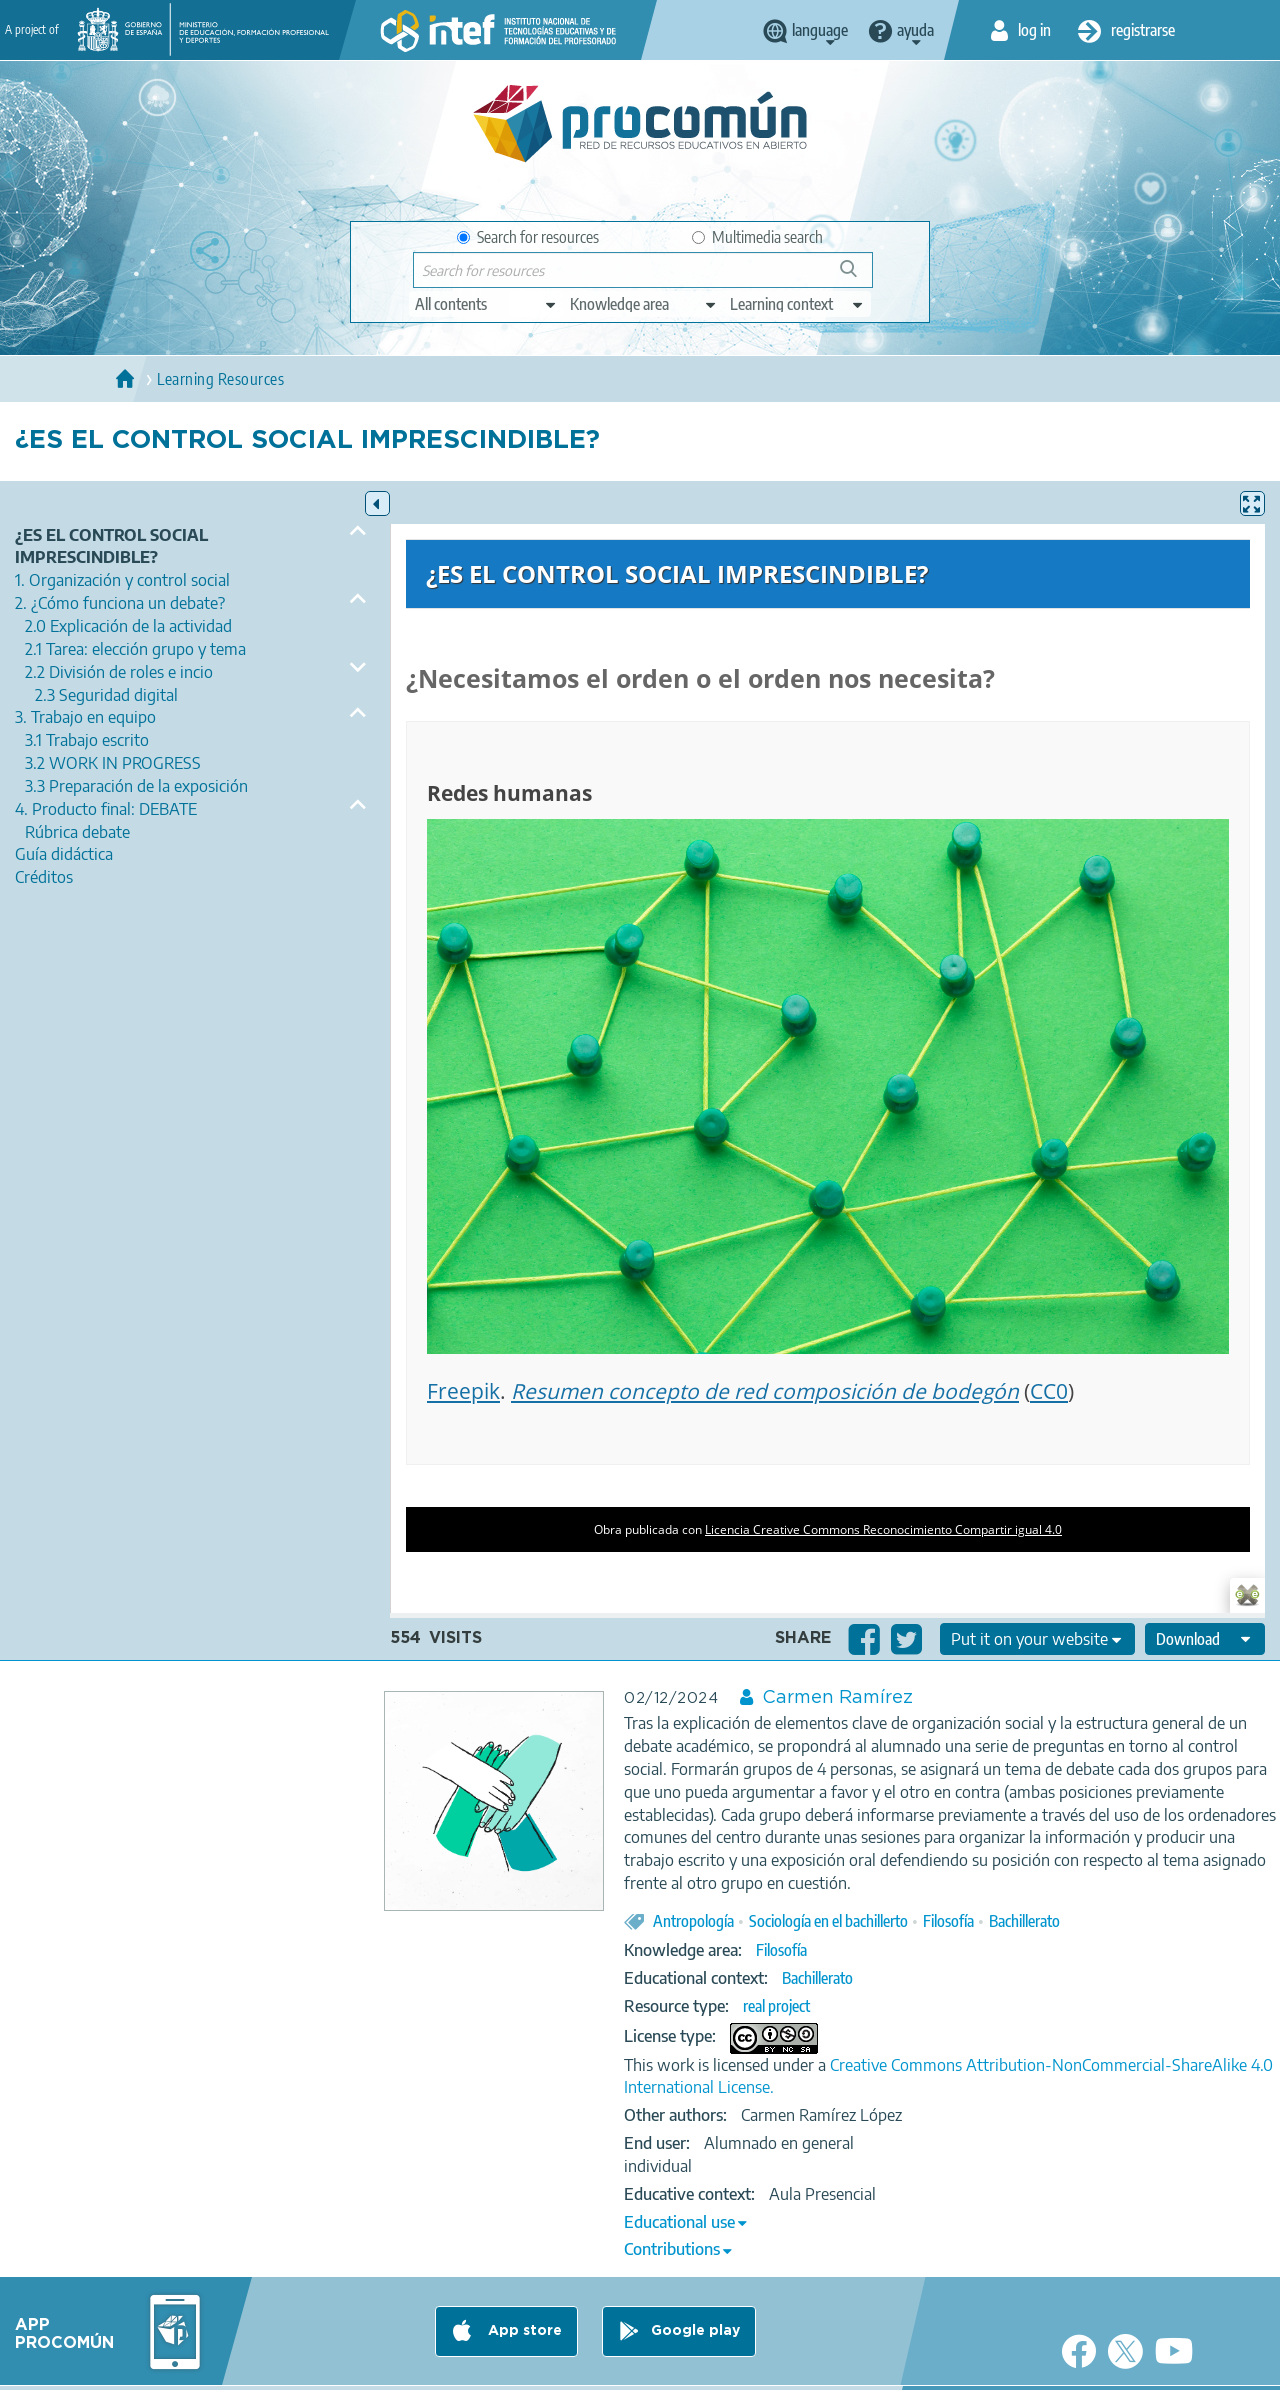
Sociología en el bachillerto (828, 1921)
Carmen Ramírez (837, 1698)
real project (776, 2006)
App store (523, 2331)
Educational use (679, 2222)
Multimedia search (757, 237)
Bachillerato (1024, 1921)
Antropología (693, 1921)
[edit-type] (486, 304)
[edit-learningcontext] (797, 304)
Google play (695, 2331)
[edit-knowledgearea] (644, 304)
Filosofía (948, 1921)
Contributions (672, 2249)
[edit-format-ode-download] (1205, 1639)
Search (858, 276)
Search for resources (528, 237)
